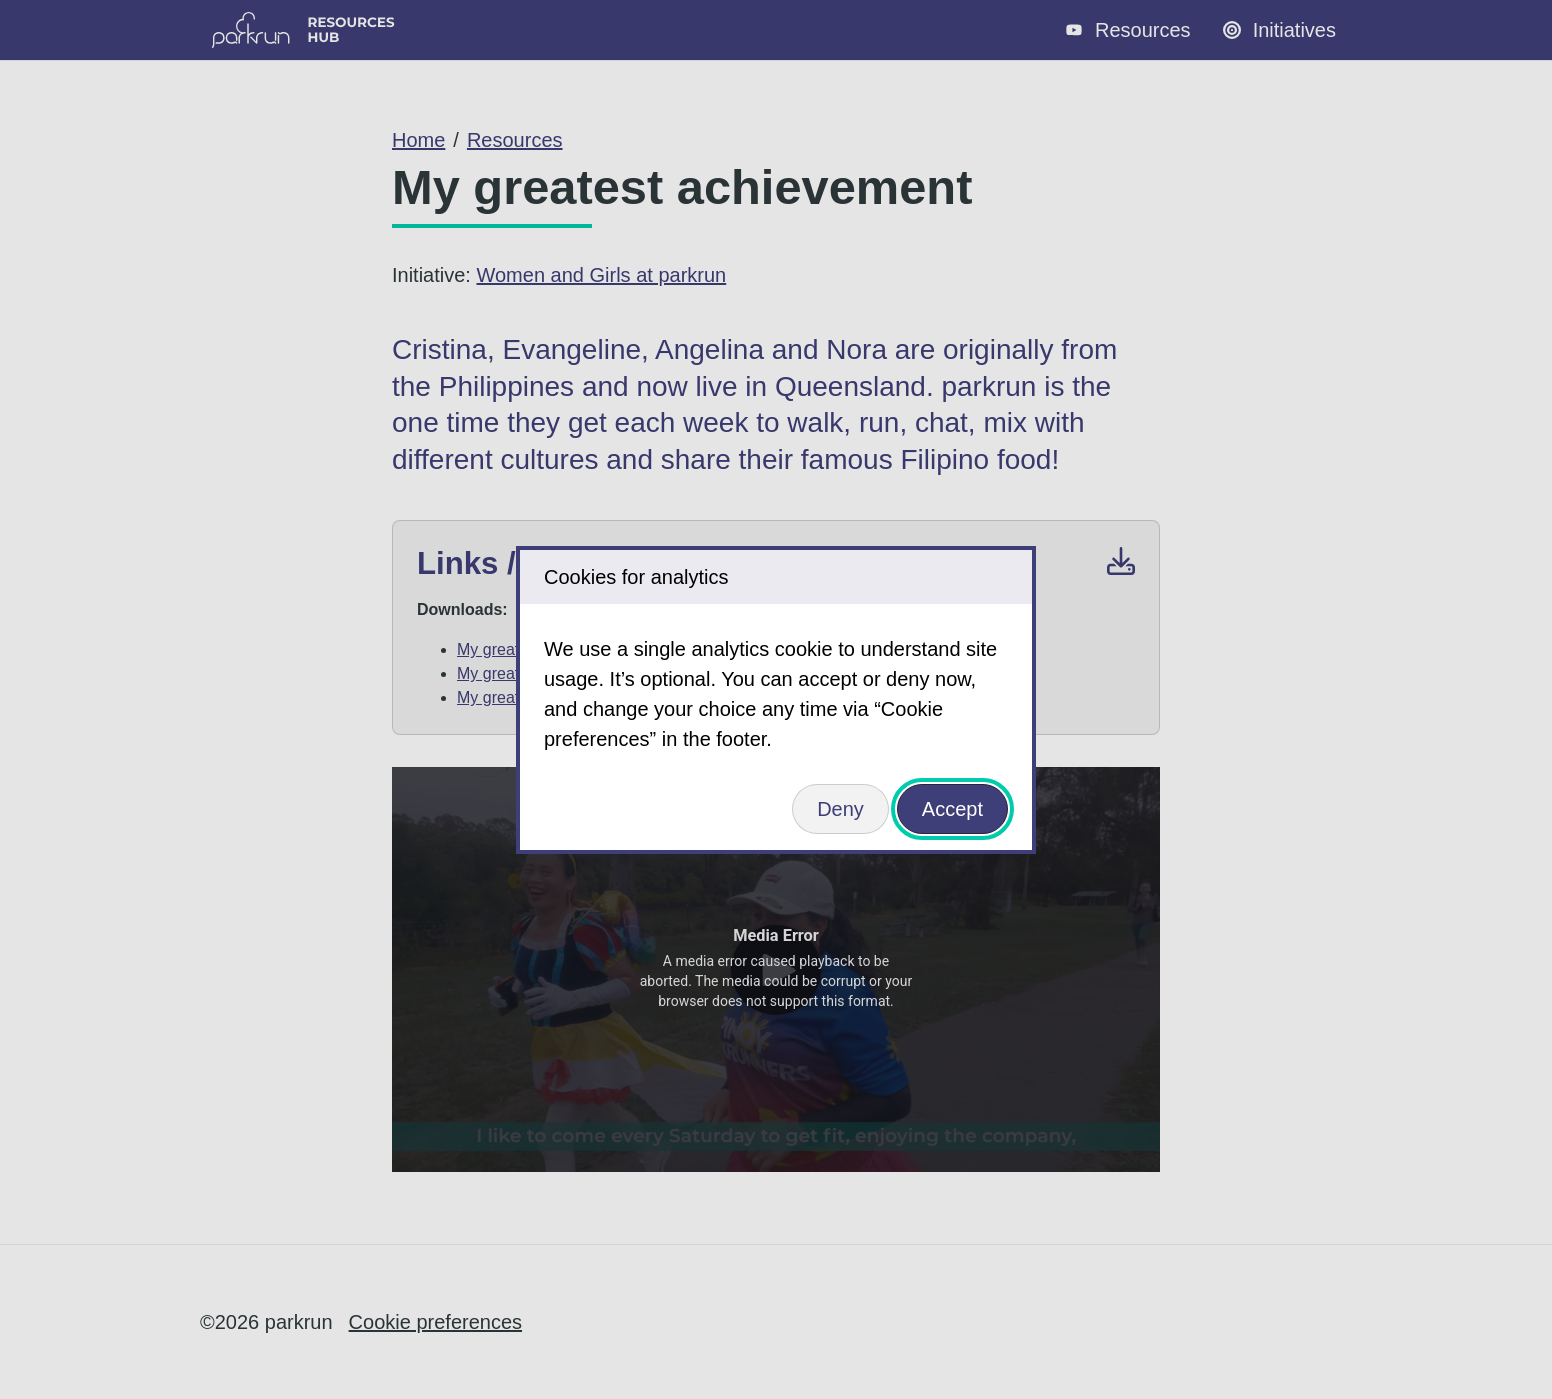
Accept (952, 809)
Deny (840, 809)
